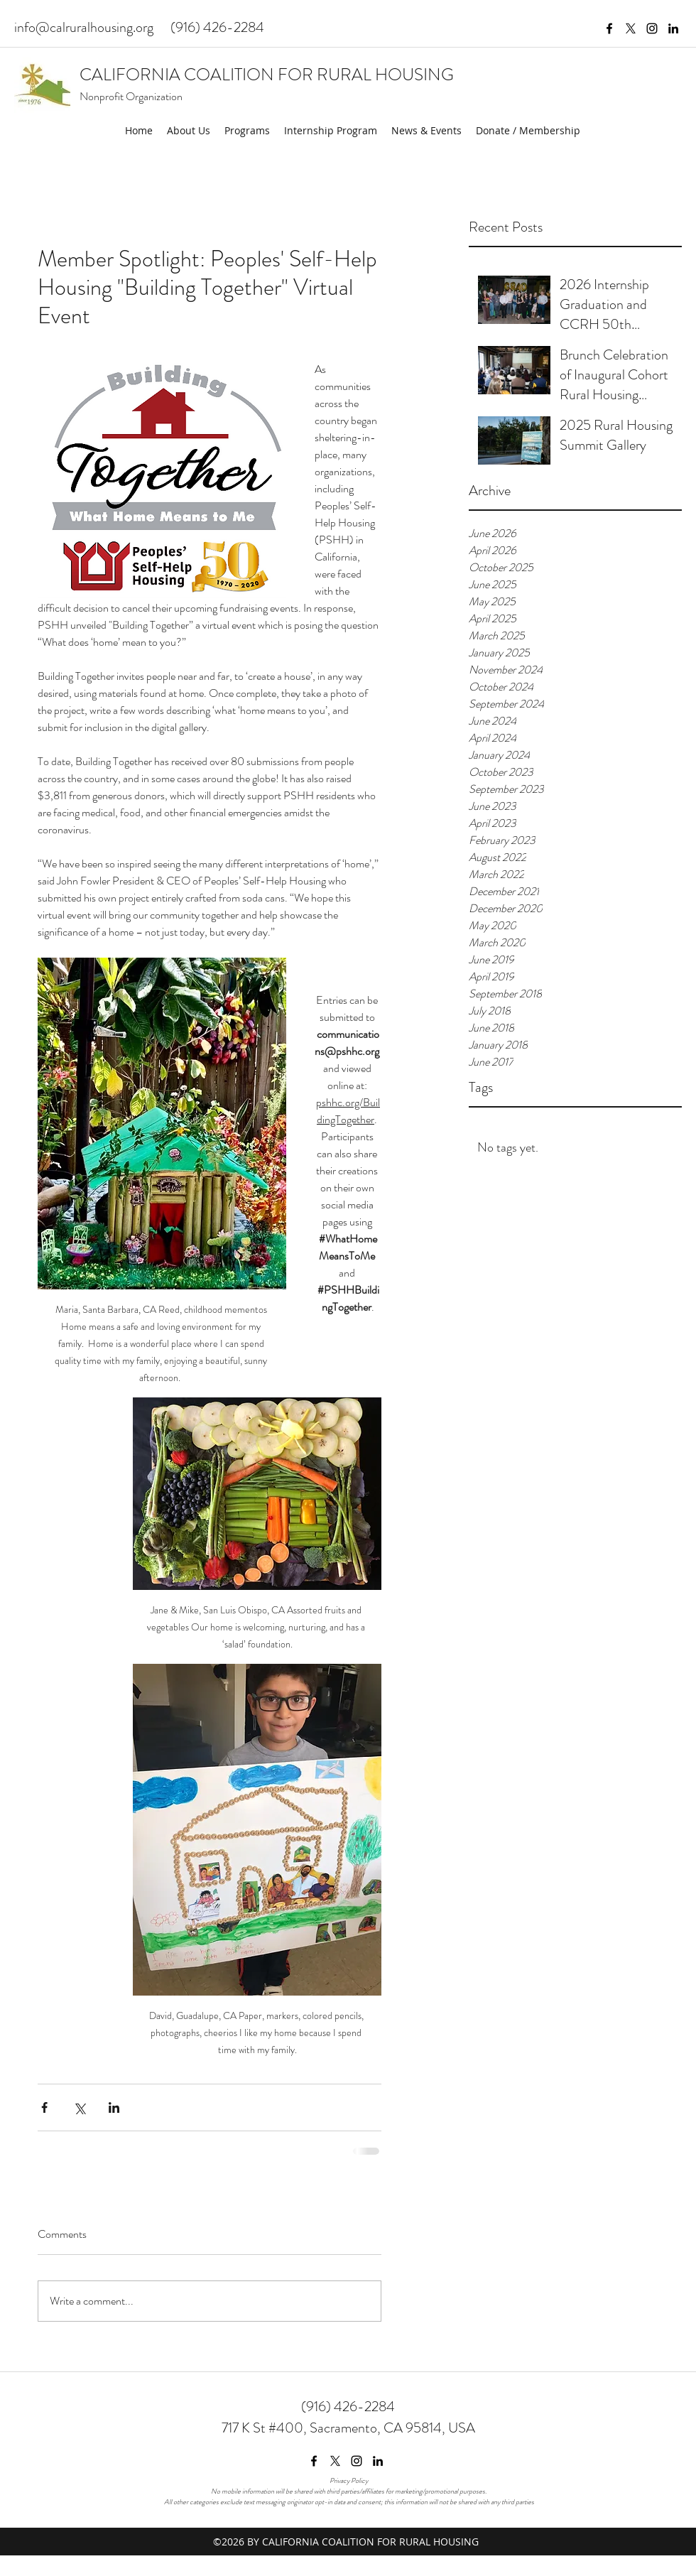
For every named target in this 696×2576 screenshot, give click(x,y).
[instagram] (652, 28)
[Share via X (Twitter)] (79, 2107)
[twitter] (631, 28)
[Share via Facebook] (44, 2107)
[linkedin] (673, 28)
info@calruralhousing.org (83, 27)
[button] (188, 130)
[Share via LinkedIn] (114, 2107)
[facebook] (609, 28)
